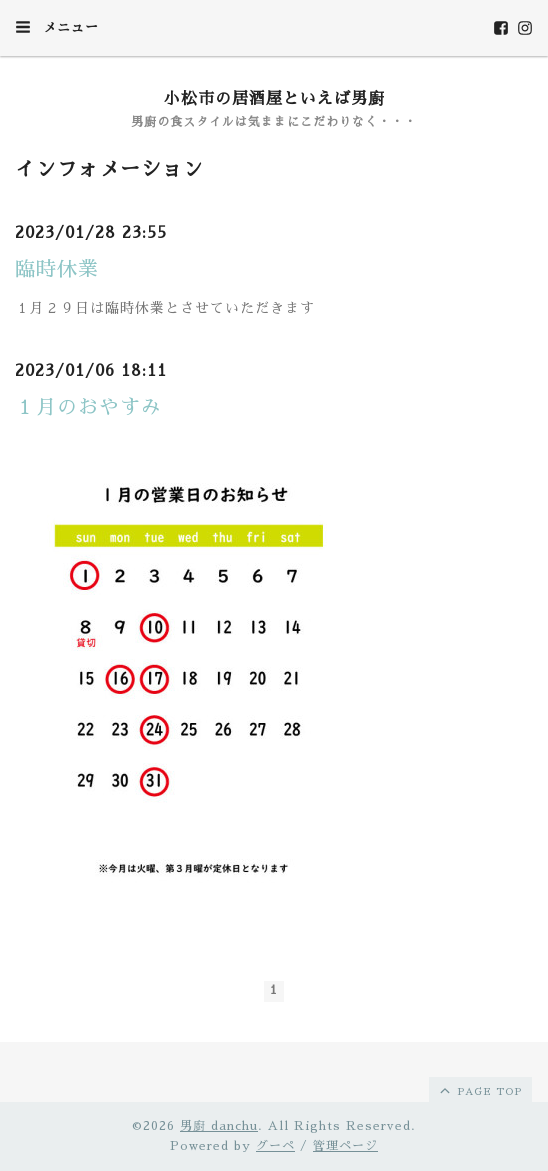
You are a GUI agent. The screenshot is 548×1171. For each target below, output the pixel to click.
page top (479, 1090)
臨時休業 (57, 269)
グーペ (275, 1146)
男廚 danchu (219, 1126)
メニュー (57, 27)
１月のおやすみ (88, 407)
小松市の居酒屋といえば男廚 (274, 99)
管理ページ (345, 1146)
